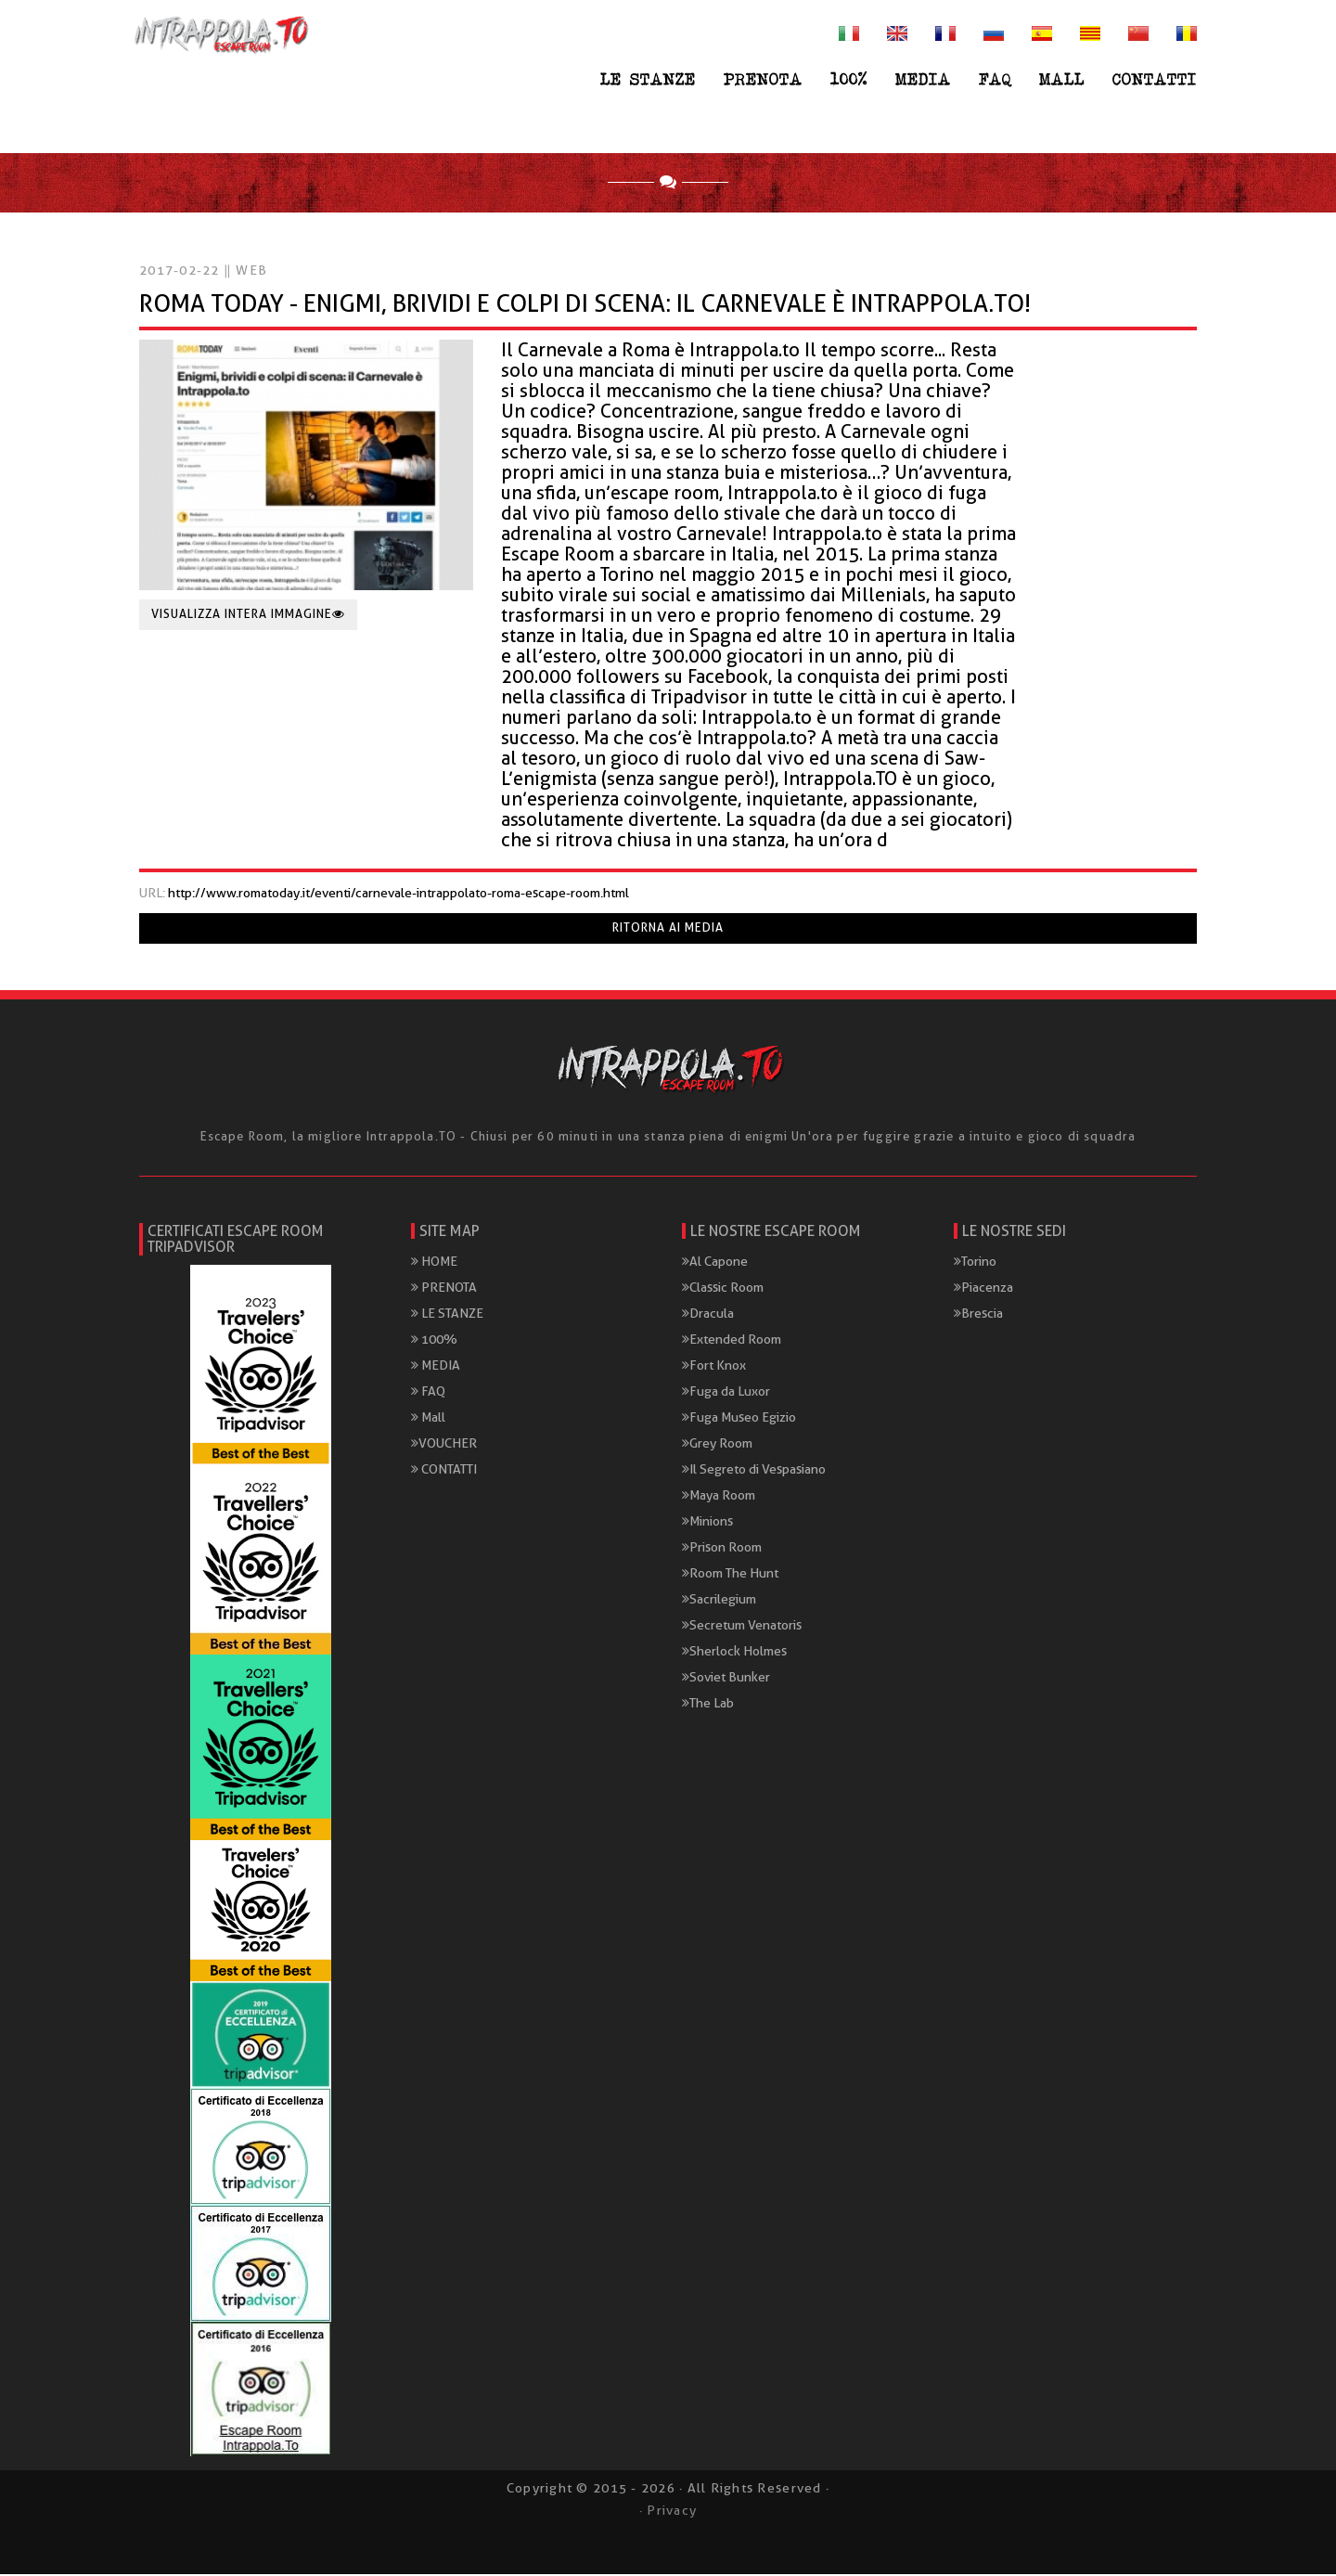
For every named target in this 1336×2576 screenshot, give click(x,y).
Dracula (708, 1315)
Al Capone (715, 1263)
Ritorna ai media (668, 930)
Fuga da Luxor (726, 1393)
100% (848, 79)
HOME (434, 1263)
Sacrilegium (719, 1601)
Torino (975, 1263)
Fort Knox (714, 1367)
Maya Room (718, 1497)
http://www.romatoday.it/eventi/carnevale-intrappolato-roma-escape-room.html (398, 895)
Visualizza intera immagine (248, 617)
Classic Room (723, 1289)
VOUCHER (444, 1445)
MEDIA (923, 79)
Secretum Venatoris (742, 1627)
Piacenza (983, 1289)
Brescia (978, 1315)
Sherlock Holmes (734, 1653)
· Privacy (668, 2512)
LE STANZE (648, 79)
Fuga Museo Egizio (739, 1419)
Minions (707, 1523)
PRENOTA (763, 79)
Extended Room (731, 1341)
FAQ (995, 79)
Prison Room (722, 1549)
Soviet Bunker (726, 1679)
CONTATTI (1154, 79)
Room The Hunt (730, 1575)
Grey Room (717, 1445)
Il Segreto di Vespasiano (754, 1471)
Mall (1062, 79)
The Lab (708, 1705)
